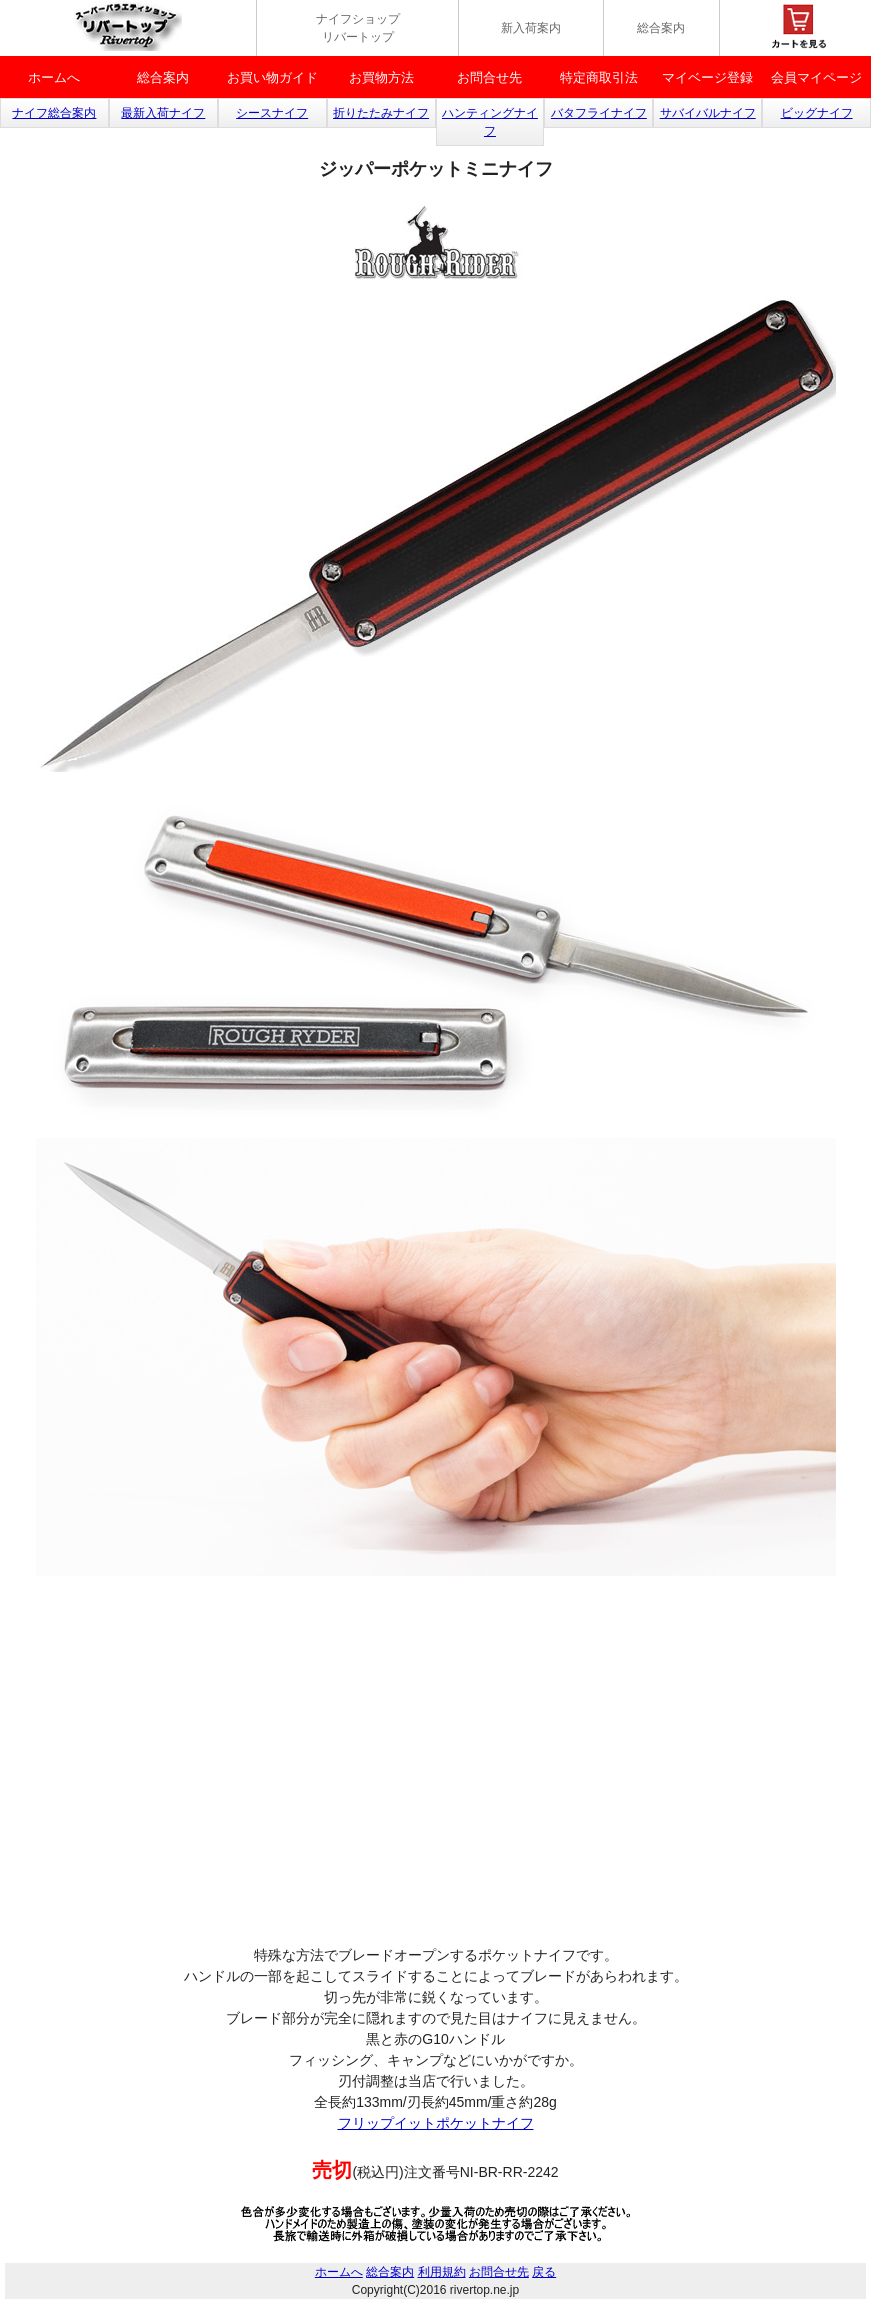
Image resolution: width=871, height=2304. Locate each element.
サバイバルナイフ (708, 113)
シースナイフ (272, 113)
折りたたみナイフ (381, 113)
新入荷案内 (531, 28)
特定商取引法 (599, 77)
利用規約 (442, 2272)
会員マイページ (816, 77)
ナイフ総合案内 (54, 113)
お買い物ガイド (272, 77)
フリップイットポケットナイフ (436, 2123)
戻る (544, 2272)
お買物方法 (381, 77)
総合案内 (661, 28)
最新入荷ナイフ (163, 113)
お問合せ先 (489, 77)
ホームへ (54, 77)
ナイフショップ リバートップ (358, 28)
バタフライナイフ (599, 113)
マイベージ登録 (707, 77)
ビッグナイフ (817, 113)
